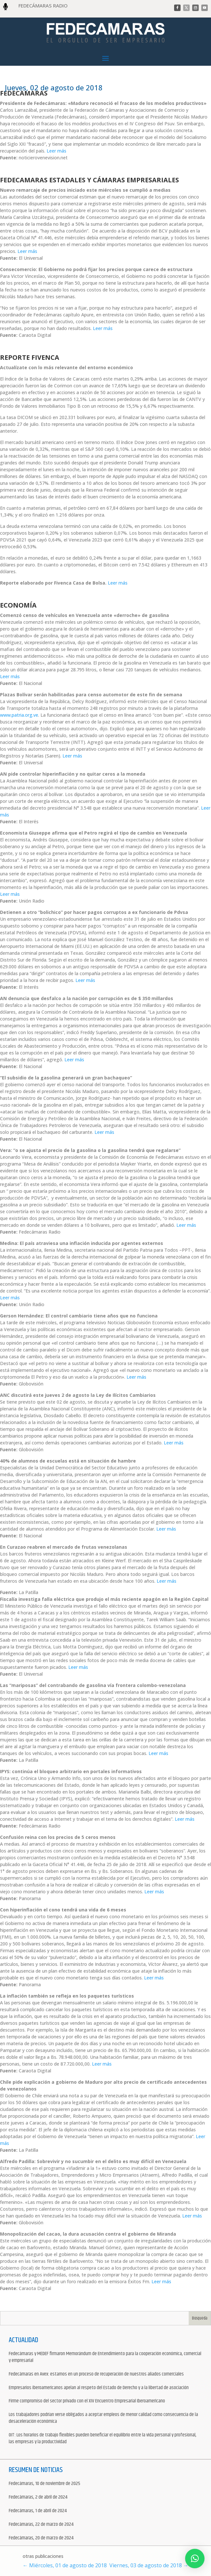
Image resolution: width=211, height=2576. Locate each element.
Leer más (56, 151)
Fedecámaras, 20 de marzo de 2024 (41, 2538)
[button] (195, 2558)
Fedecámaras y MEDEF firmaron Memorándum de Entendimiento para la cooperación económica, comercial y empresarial (105, 2357)
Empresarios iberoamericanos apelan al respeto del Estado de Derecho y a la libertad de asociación (99, 2388)
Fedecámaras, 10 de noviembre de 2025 (44, 2483)
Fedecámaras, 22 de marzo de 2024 (41, 2524)
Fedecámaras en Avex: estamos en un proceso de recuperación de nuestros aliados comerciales (96, 2374)
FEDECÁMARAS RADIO (43, 5)
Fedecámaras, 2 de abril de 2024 (38, 2497)
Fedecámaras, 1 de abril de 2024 (38, 2511)
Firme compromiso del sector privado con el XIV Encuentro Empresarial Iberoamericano (87, 2401)
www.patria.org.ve (19, 715)
